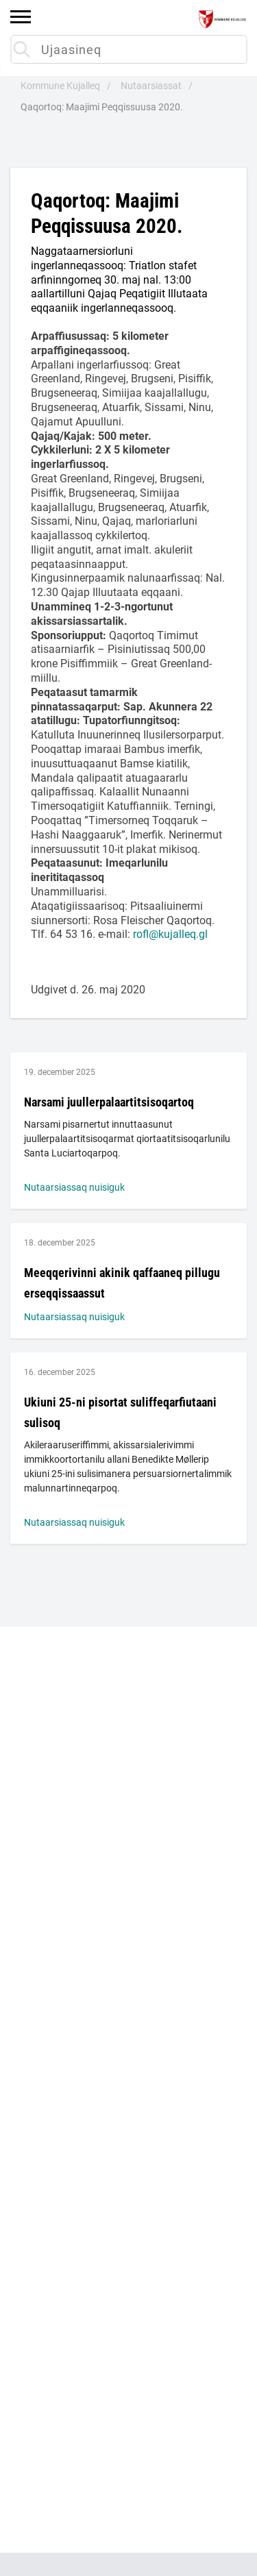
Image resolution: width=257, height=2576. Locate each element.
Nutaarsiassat (151, 85)
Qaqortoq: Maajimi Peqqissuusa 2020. (102, 106)
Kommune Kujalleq (60, 85)
